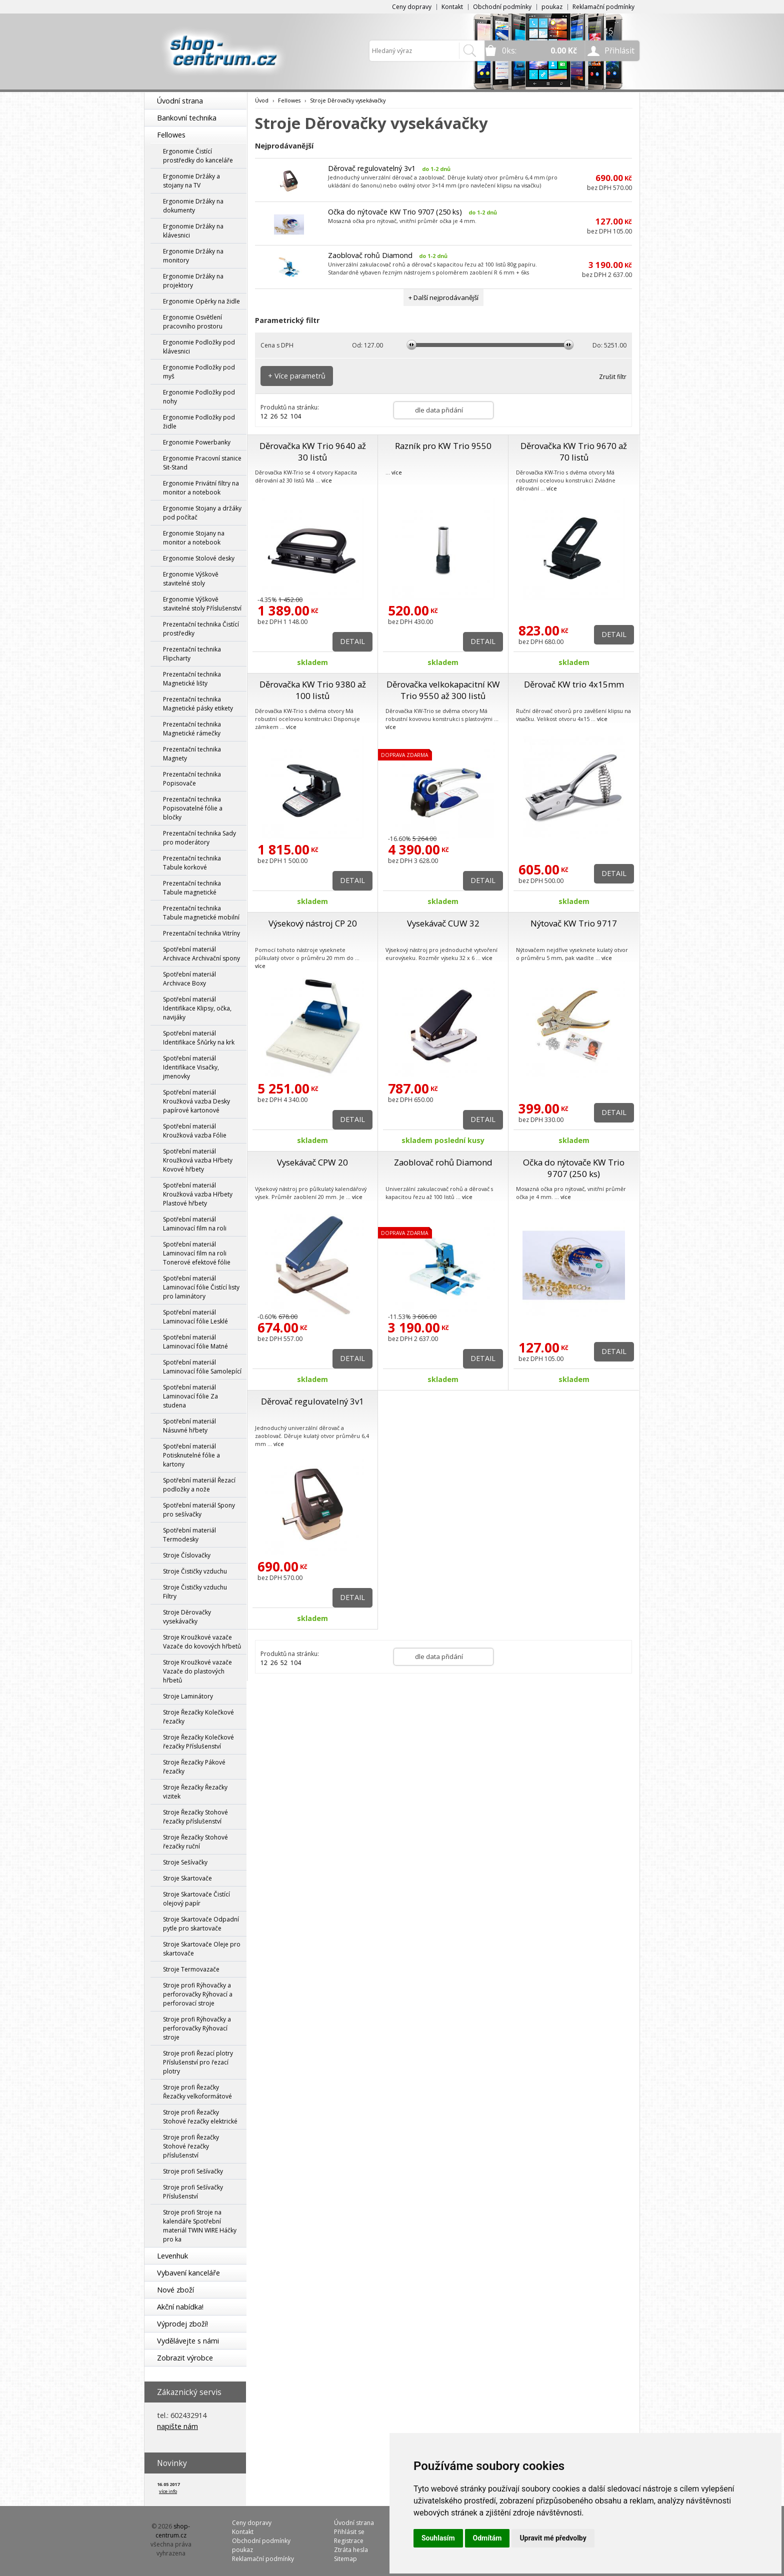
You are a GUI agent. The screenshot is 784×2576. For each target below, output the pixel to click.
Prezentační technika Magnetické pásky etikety (198, 703)
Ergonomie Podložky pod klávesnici (199, 347)
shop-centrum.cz (173, 2531)
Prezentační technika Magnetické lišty (192, 679)
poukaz (552, 6)
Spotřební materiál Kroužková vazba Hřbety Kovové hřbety (197, 1160)
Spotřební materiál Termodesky (189, 1535)
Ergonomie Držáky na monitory (193, 255)
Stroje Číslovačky (186, 1555)
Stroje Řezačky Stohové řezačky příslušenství (195, 1817)
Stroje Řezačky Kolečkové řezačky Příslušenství (198, 1741)
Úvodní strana (180, 101)
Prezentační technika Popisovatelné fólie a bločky (192, 808)
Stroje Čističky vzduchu (195, 1571)
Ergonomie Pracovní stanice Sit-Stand (202, 463)
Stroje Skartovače (187, 1878)
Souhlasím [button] (438, 2538)
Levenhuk (172, 2255)
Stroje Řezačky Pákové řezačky (194, 1767)
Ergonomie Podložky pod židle (199, 421)
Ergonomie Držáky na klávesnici (193, 231)
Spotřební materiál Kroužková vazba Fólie (194, 1131)
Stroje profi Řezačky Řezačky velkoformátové (197, 2091)
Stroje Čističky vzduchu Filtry (195, 1591)
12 (264, 416)
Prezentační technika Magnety (192, 753)
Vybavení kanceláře (188, 2273)
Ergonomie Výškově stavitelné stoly (190, 579)
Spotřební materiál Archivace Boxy (189, 979)
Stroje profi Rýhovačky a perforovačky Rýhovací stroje (197, 2028)
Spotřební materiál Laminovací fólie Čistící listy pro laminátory (201, 1287)
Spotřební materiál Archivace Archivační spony (201, 953)
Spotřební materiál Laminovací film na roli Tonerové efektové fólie (196, 1253)
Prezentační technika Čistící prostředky (201, 629)
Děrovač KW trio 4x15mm (574, 684)
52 (284, 416)
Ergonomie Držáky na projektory (193, 281)
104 (295, 416)
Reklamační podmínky (603, 6)
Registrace (349, 2540)
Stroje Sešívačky (185, 1862)
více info (168, 2491)
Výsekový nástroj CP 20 (312, 923)
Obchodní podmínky (502, 6)
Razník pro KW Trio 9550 (443, 446)
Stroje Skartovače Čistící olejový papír (196, 1899)
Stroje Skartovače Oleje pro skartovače (201, 1949)
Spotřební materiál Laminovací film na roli (194, 1223)
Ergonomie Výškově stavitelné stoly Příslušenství (202, 603)
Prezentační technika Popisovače (192, 779)
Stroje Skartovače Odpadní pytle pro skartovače (201, 1923)
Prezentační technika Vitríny (201, 933)
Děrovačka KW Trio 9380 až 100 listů (313, 690)
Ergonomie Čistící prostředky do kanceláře (198, 155)
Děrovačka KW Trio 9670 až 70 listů (573, 451)
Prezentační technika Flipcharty (192, 653)
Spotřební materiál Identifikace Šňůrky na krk (198, 1037)
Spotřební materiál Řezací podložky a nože (199, 1485)
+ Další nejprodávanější (443, 297)
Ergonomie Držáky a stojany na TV (191, 181)
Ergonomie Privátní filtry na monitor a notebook (201, 487)
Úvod (261, 100)
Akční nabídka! (180, 2307)
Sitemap (345, 2558)
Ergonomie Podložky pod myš (199, 371)
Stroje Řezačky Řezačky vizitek (195, 1791)
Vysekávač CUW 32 (443, 923)
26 (274, 416)
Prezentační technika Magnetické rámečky (192, 729)
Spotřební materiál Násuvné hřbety (189, 1425)
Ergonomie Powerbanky (196, 442)
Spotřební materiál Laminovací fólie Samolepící (202, 1367)
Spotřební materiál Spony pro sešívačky (199, 1509)
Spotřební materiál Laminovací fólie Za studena (190, 1396)
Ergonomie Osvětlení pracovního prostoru (192, 321)
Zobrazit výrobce (185, 2357)
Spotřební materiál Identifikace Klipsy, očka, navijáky (197, 1008)
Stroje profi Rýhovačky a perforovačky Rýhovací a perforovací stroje (197, 1994)
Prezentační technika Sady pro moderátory (199, 837)
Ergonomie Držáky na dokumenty (193, 205)
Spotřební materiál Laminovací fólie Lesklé (195, 1317)
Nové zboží (175, 2289)
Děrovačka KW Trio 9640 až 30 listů (313, 451)
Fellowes (171, 135)
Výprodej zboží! (182, 2323)
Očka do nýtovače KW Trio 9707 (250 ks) (395, 211)
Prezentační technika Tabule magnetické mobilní (201, 913)
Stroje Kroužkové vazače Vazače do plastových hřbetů (197, 1671)
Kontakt (452, 6)
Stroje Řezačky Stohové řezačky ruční (195, 1841)
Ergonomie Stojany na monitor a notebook (193, 537)
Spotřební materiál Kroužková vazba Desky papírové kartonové (196, 1101)
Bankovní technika (186, 117)
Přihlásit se (349, 2532)
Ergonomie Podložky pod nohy (199, 397)
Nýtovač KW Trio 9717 (573, 923)
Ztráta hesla (351, 2550)
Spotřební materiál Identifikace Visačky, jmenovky (191, 1067)
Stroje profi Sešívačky (193, 2171)
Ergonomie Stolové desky (198, 558)
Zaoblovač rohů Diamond (370, 255)
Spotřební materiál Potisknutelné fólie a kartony (191, 1455)
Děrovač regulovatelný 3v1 (372, 168)
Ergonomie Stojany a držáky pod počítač (202, 513)
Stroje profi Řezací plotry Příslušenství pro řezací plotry (198, 2062)
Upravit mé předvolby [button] (553, 2538)
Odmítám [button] (487, 2538)
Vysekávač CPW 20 (312, 1162)
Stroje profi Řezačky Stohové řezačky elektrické (200, 2117)
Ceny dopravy (412, 6)
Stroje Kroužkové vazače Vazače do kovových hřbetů (202, 1641)
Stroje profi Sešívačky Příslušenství (193, 2191)
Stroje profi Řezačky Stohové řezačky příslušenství (191, 2146)
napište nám (177, 2426)
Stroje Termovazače (191, 1969)
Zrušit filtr (612, 376)
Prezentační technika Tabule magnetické (192, 887)
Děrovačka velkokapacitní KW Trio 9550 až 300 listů (443, 690)
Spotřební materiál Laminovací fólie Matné (195, 1341)
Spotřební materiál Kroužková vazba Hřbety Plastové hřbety (197, 1194)
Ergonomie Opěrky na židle (201, 301)
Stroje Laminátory (188, 1696)
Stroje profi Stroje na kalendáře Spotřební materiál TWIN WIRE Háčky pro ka (199, 2226)
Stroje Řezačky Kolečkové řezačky (198, 1717)
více (327, 480)
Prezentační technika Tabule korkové (192, 863)
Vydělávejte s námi (188, 2341)
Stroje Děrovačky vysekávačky (187, 1617)
